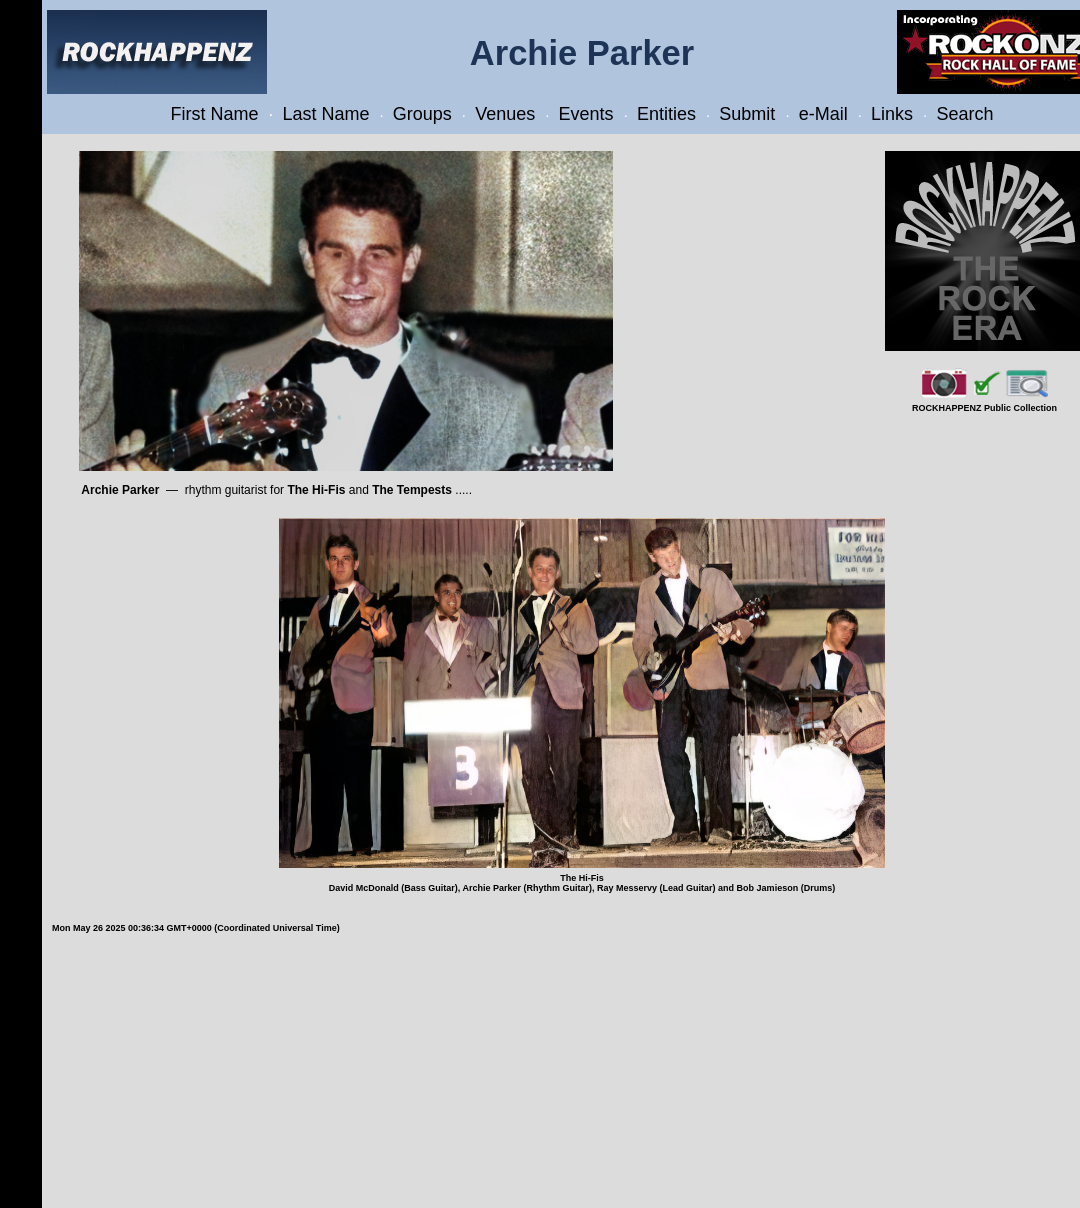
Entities (666, 114)
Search (964, 114)
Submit (747, 114)
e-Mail (823, 114)
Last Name (325, 114)
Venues (505, 114)
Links (892, 114)
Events (586, 114)
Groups (422, 114)
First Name (215, 114)
